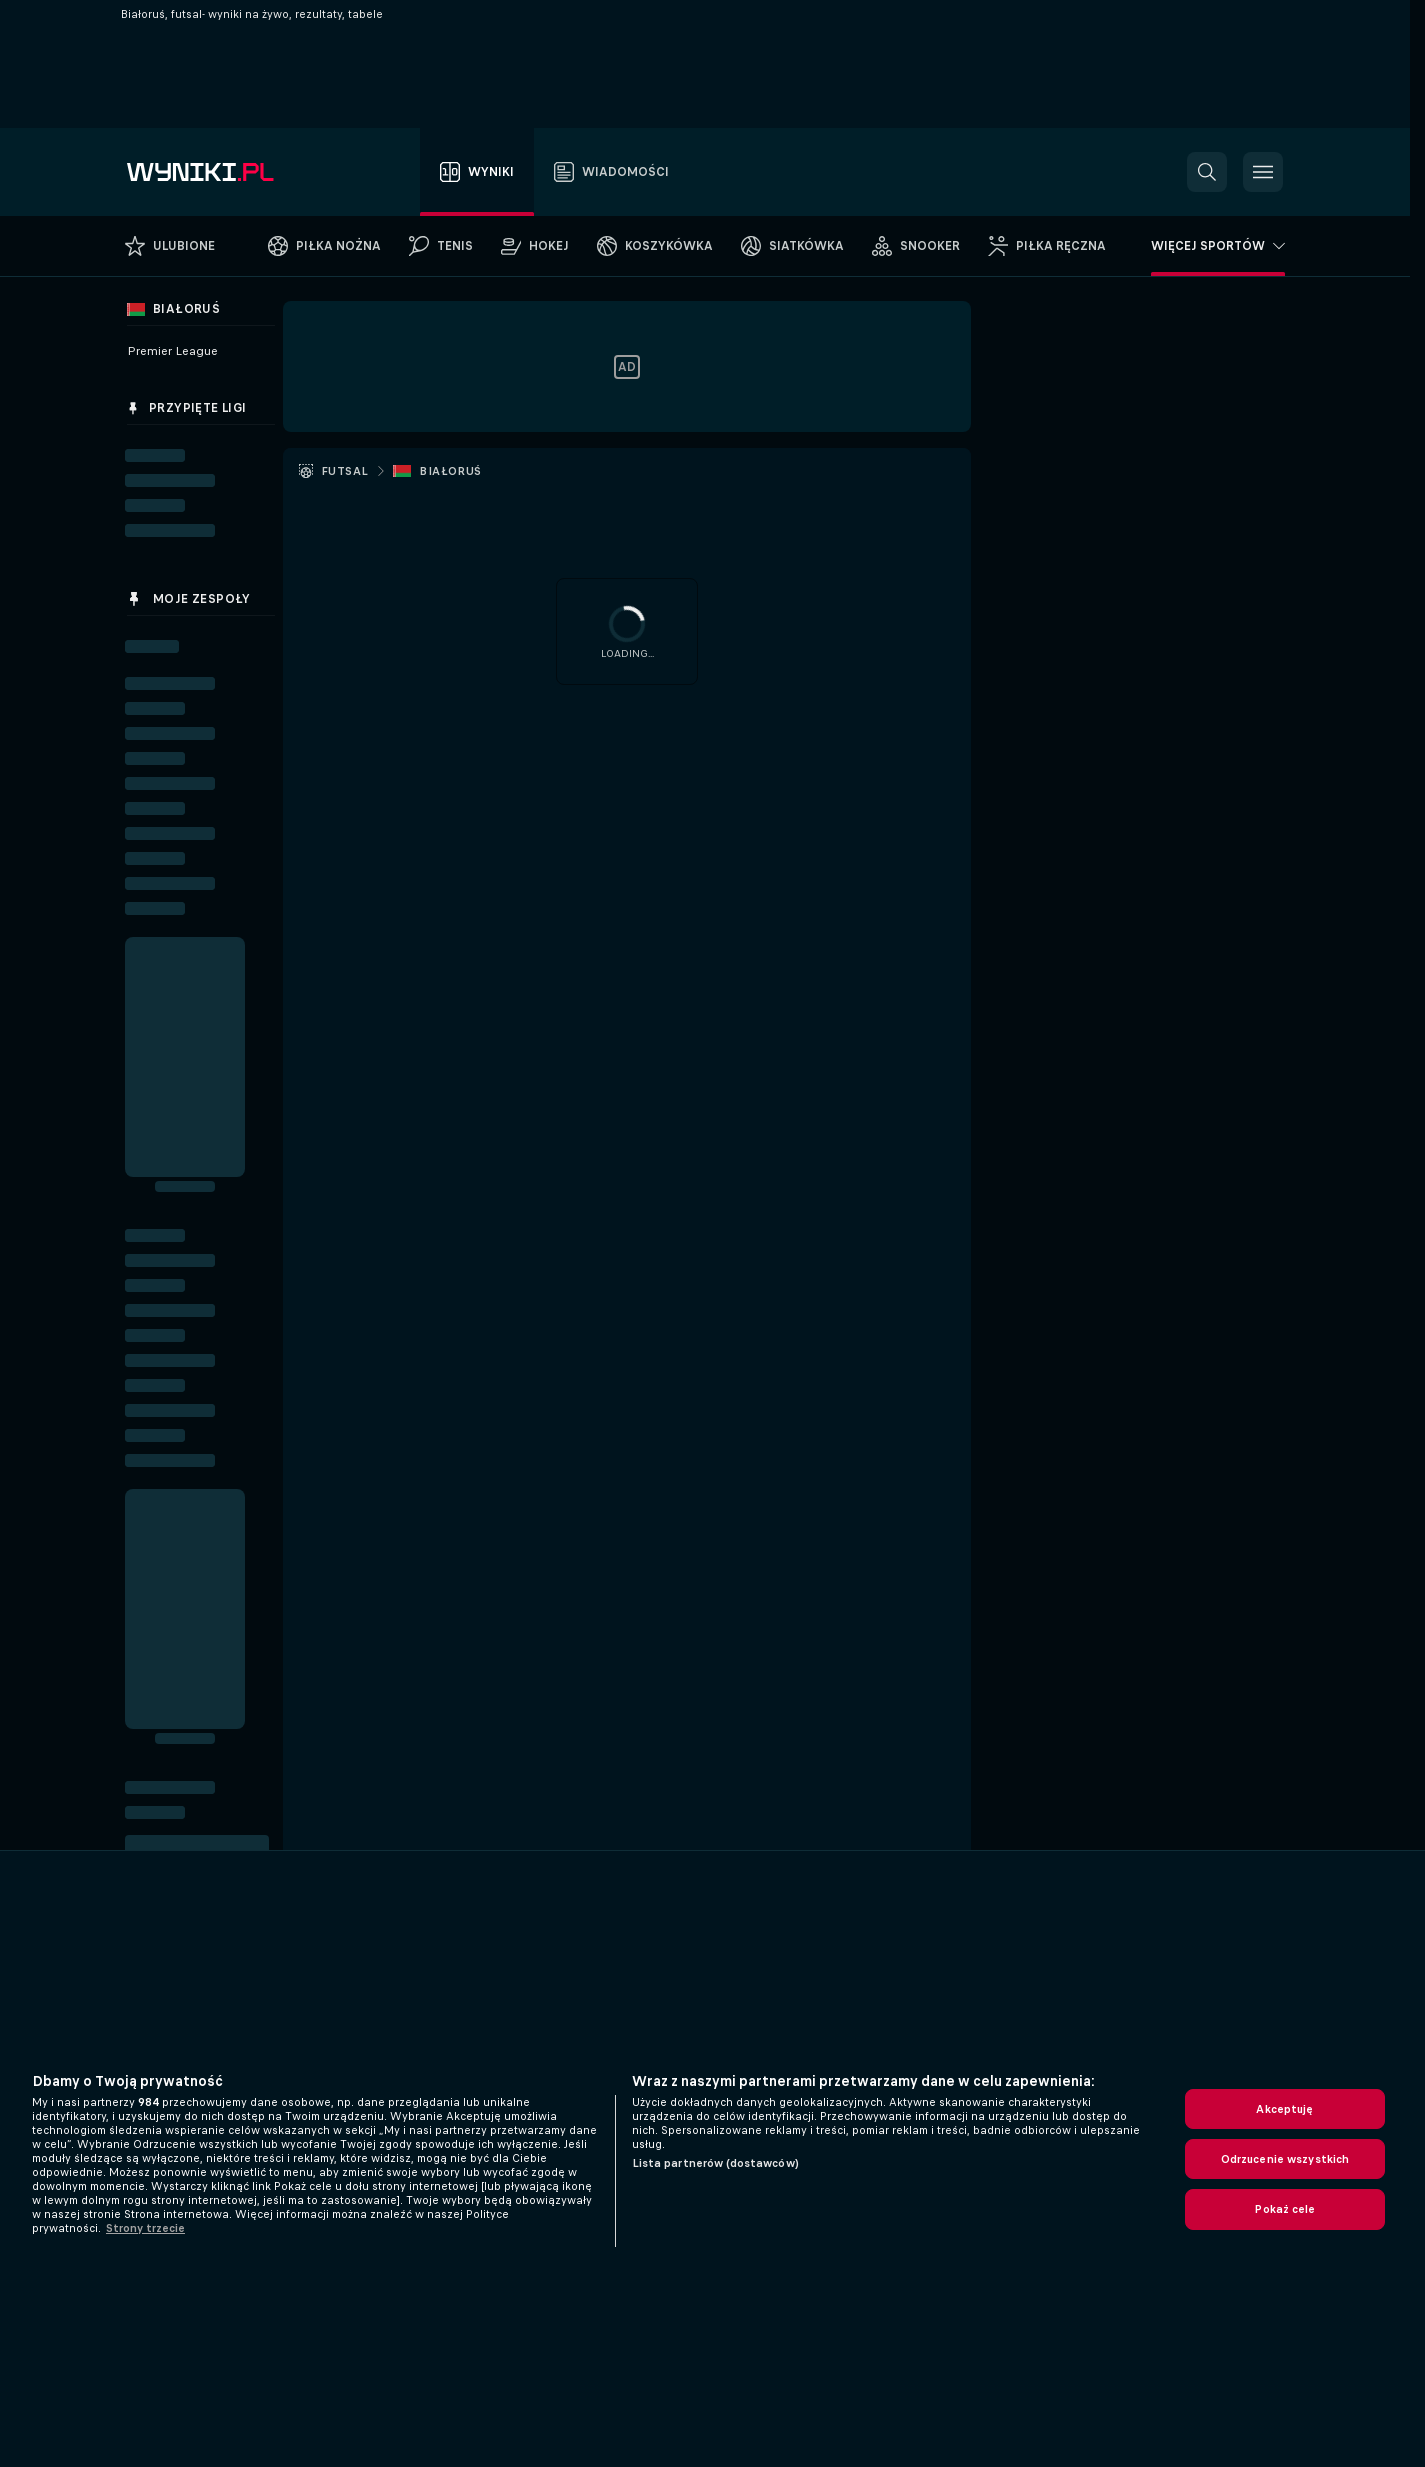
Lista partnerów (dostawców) (715, 2163)
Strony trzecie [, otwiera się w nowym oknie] (145, 2228)
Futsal (344, 471)
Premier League (172, 351)
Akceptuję (1284, 2109)
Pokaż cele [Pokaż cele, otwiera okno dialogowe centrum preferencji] (1284, 2209)
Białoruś (450, 471)
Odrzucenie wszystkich (1285, 2159)
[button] (1207, 172)
